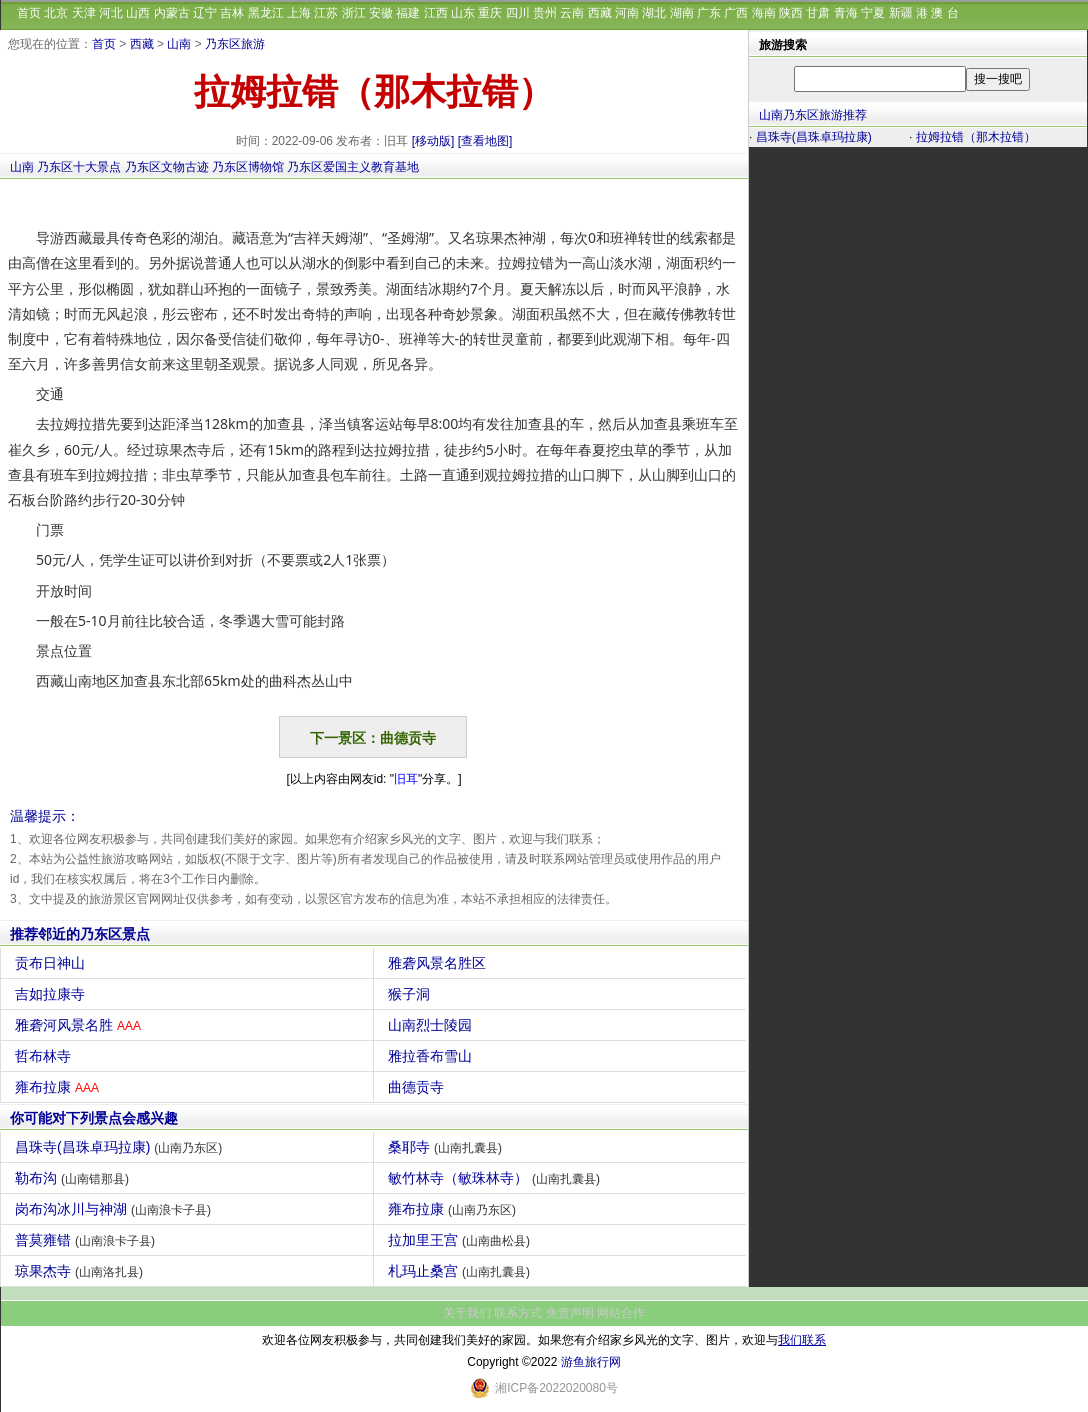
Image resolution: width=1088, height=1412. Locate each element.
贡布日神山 (52, 963)
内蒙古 (172, 13)
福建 (408, 13)
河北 (111, 13)
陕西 (791, 13)
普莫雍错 (87, 1240)
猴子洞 (411, 994)
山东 (463, 13)
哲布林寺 (45, 1056)
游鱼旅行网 (591, 1362)
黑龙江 (266, 13)
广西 (736, 13)
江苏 (326, 13)
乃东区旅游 (235, 44)
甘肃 (818, 13)
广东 (709, 13)
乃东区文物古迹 (167, 167)
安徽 (381, 13)
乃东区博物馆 (248, 167)
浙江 (354, 13)
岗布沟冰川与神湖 (115, 1209)
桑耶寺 (447, 1147)
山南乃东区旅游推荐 (813, 115)
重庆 (490, 13)
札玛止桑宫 (461, 1271)
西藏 (600, 13)
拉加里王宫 (461, 1240)
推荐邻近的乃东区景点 (80, 934)
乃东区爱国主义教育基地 (353, 167)
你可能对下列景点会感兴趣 (94, 1118)
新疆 (901, 13)
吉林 (232, 13)
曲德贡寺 (418, 1087)
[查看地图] (485, 141)
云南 (572, 13)
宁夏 (873, 13)
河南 (627, 13)
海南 (764, 13)
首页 (29, 13)
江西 (436, 13)
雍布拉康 (59, 1087)
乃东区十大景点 (79, 167)
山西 (138, 13)
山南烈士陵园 (432, 1025)
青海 (846, 13)
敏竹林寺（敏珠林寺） (496, 1178)
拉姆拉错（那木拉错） (976, 137)
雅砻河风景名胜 (80, 1025)
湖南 (682, 13)
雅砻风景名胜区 (439, 963)
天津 (84, 13)
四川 (518, 13)
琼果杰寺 (81, 1271)
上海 (299, 13)
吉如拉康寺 (52, 994)
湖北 (654, 13)
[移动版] (433, 141)
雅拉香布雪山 (432, 1056)
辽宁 (205, 13)
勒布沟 (74, 1178)
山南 (179, 44)
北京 (56, 13)
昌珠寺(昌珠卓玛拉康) (121, 1147)
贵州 (545, 13)
